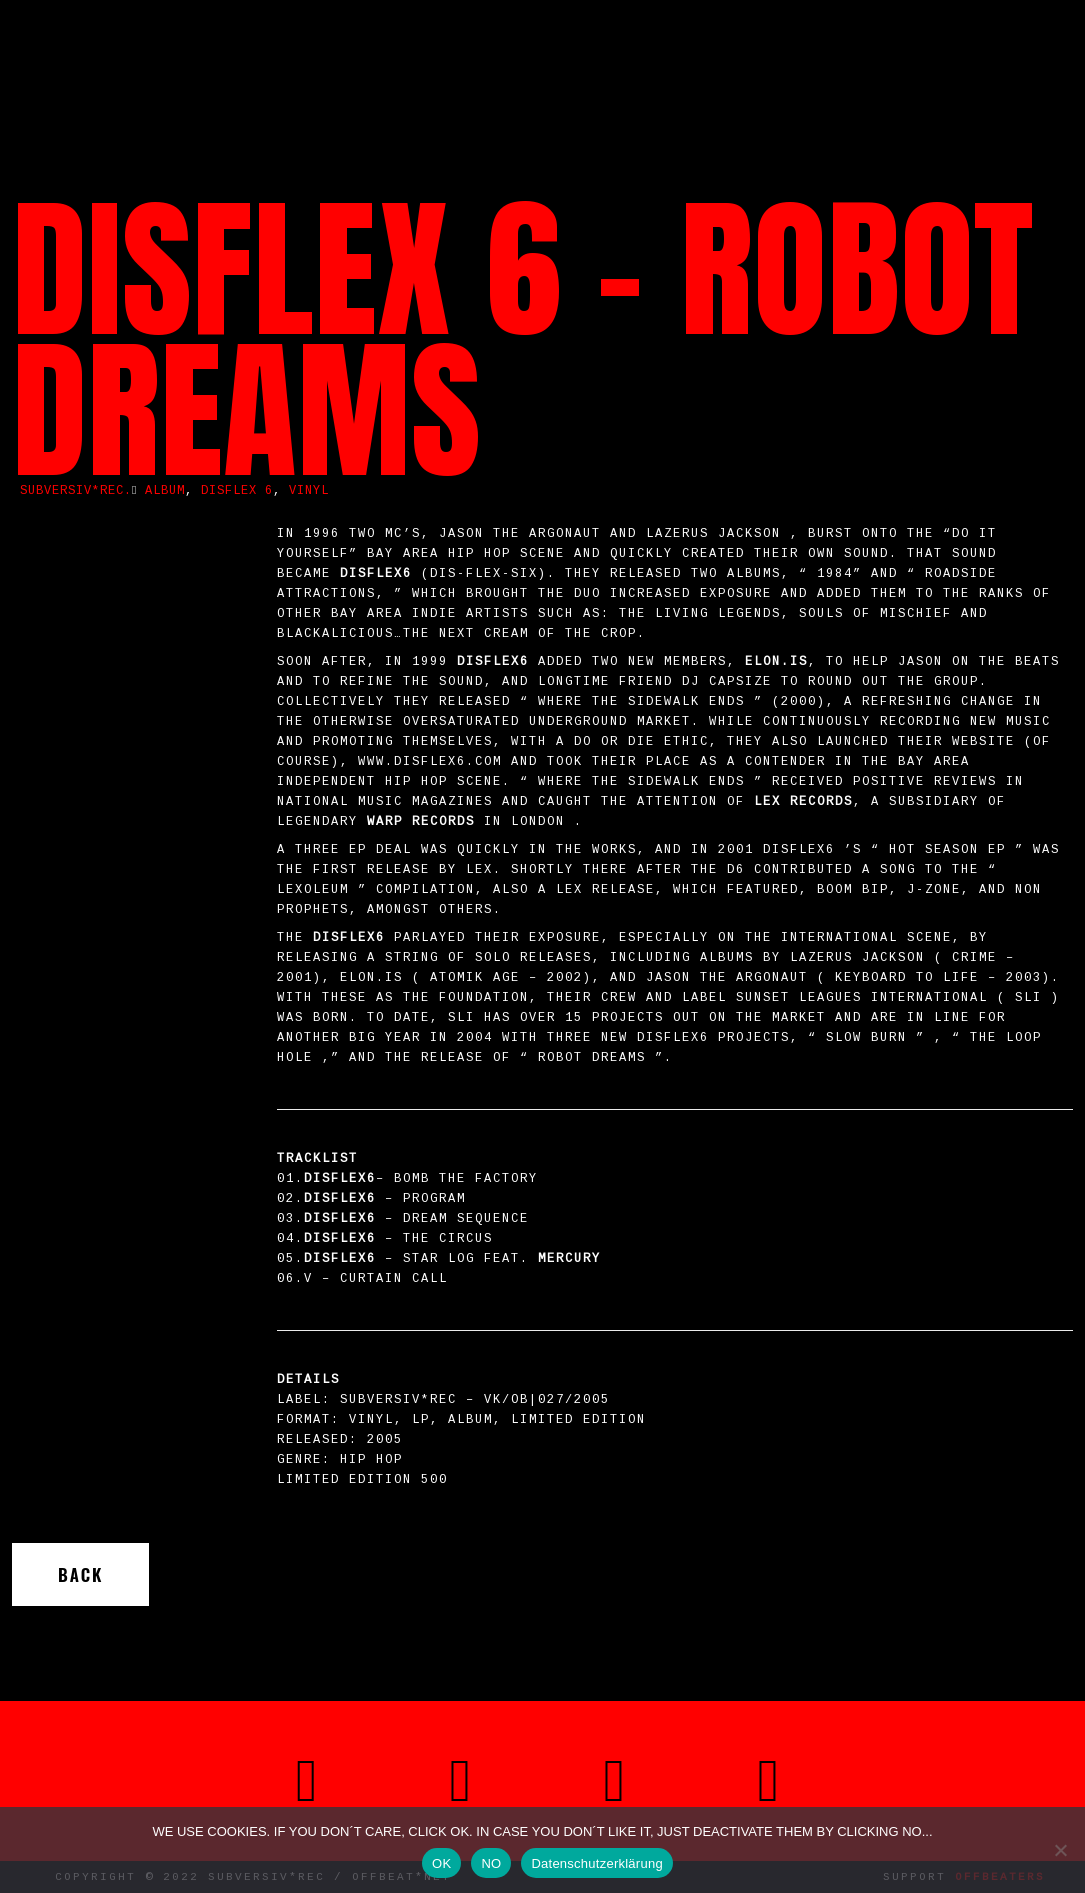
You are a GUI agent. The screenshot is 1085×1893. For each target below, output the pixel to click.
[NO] (1060, 1850)
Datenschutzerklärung (596, 1863)
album (165, 491)
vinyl (309, 491)
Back (80, 1574)
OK (441, 1863)
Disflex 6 (237, 491)
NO (491, 1863)
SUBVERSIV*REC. (76, 491)
